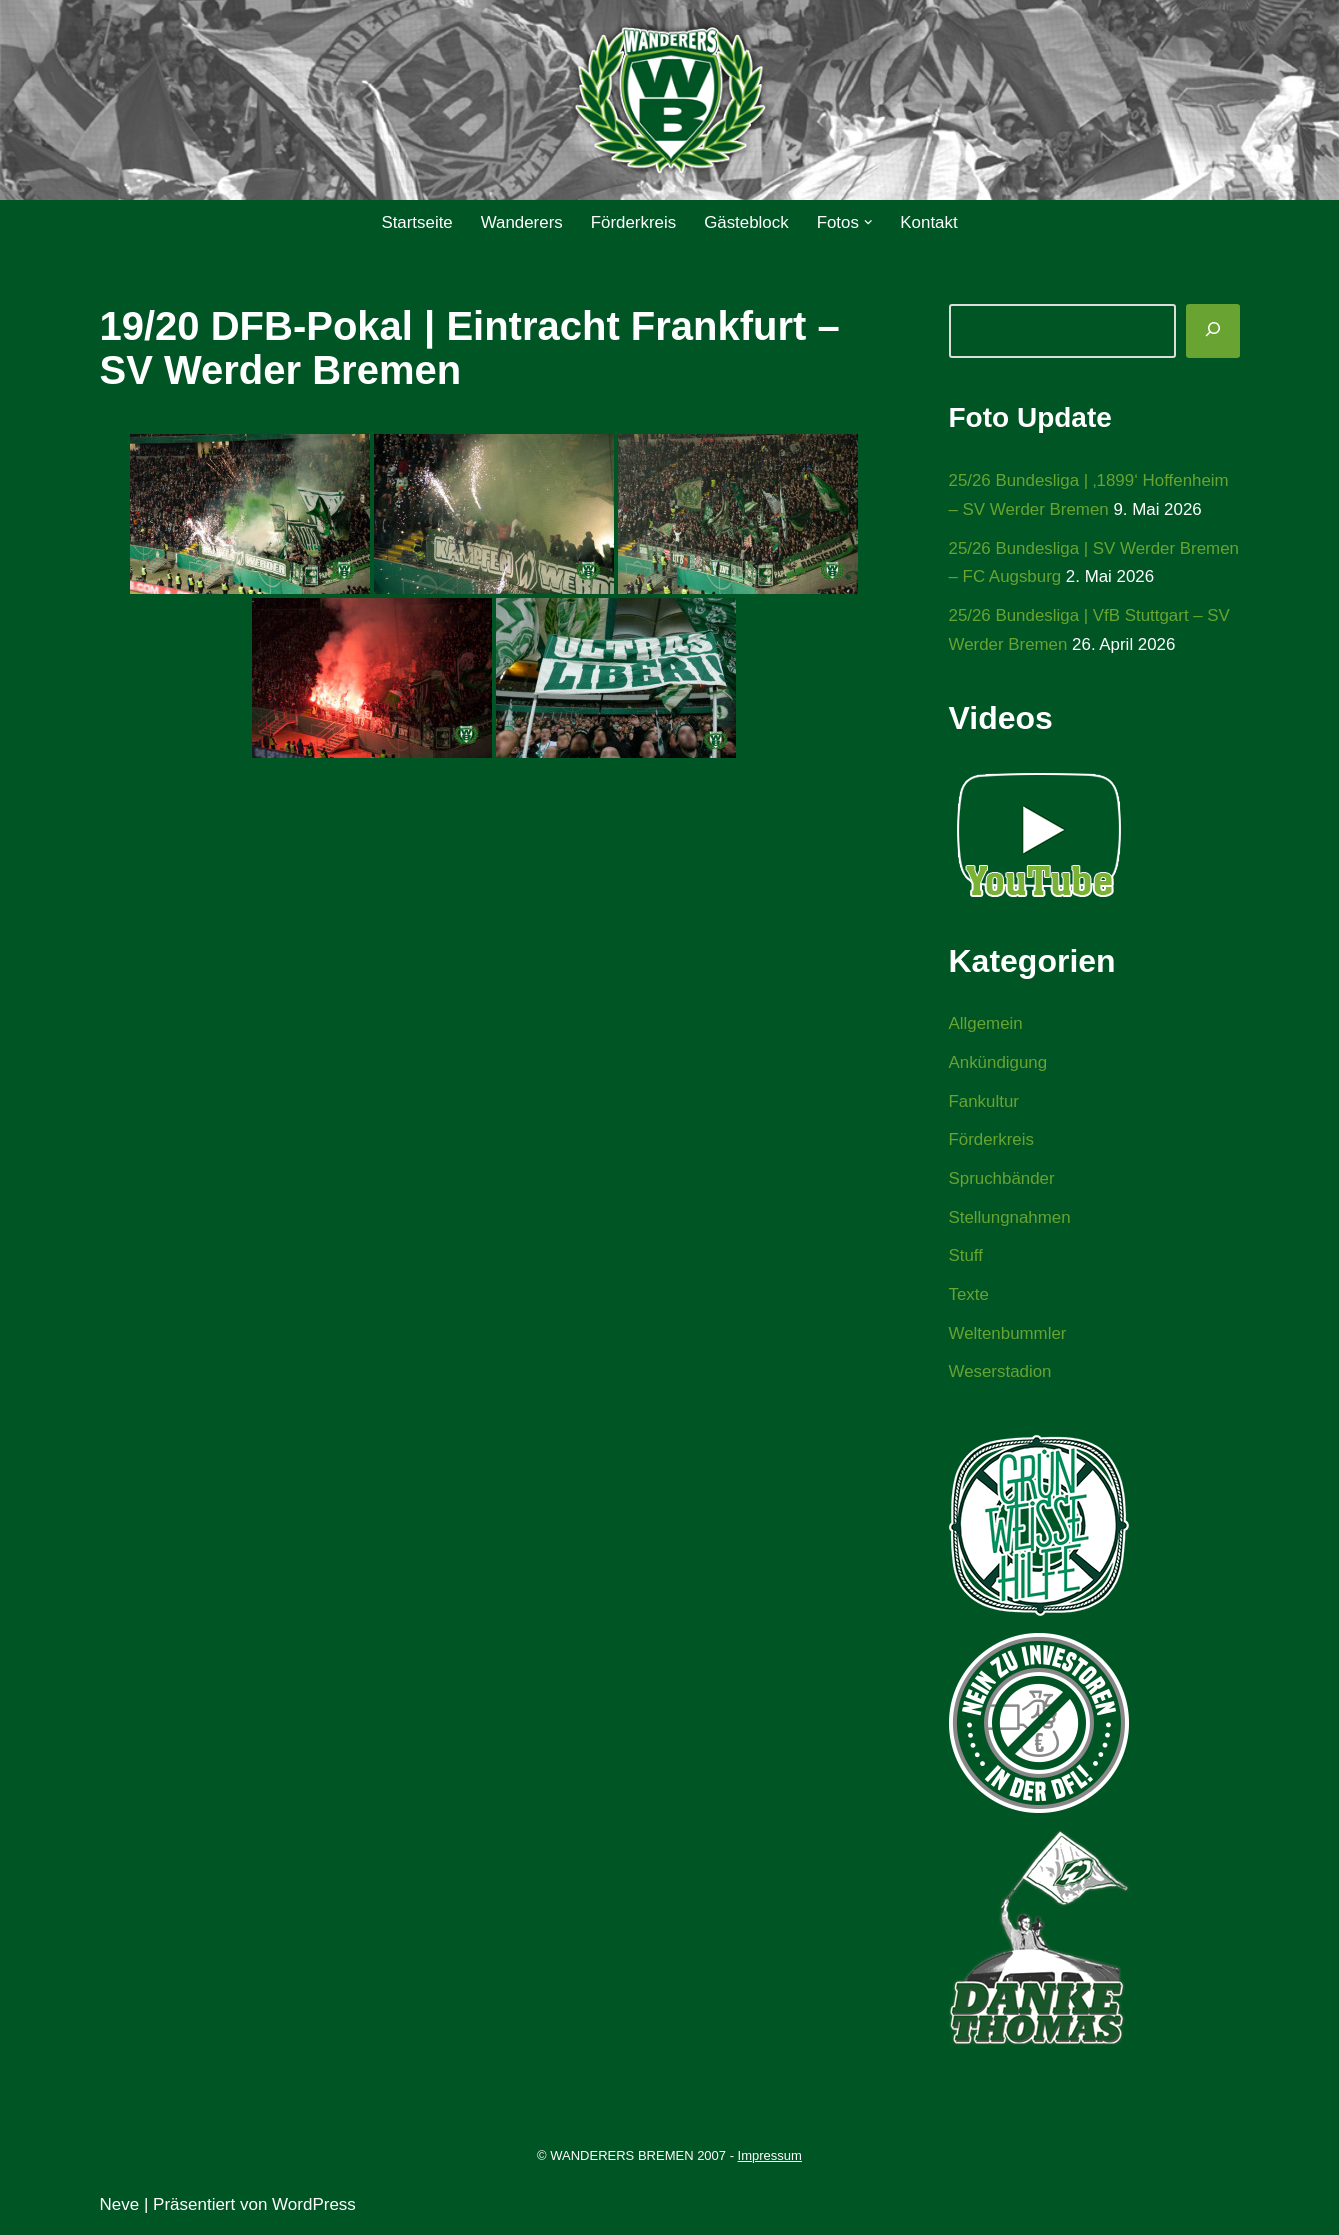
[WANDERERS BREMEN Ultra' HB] (670, 100)
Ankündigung (998, 1064)
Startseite (416, 222)
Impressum (770, 2159)
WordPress (314, 2207)
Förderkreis (633, 222)
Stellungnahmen (1010, 1219)
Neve (120, 2207)
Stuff (966, 1258)
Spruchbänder (1002, 1180)
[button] (869, 222)
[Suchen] (1213, 331)
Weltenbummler (1008, 1336)
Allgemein (986, 1025)
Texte (969, 1297)
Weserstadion (1001, 1375)
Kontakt (930, 222)
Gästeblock (746, 222)
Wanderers (521, 222)
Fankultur (984, 1102)
